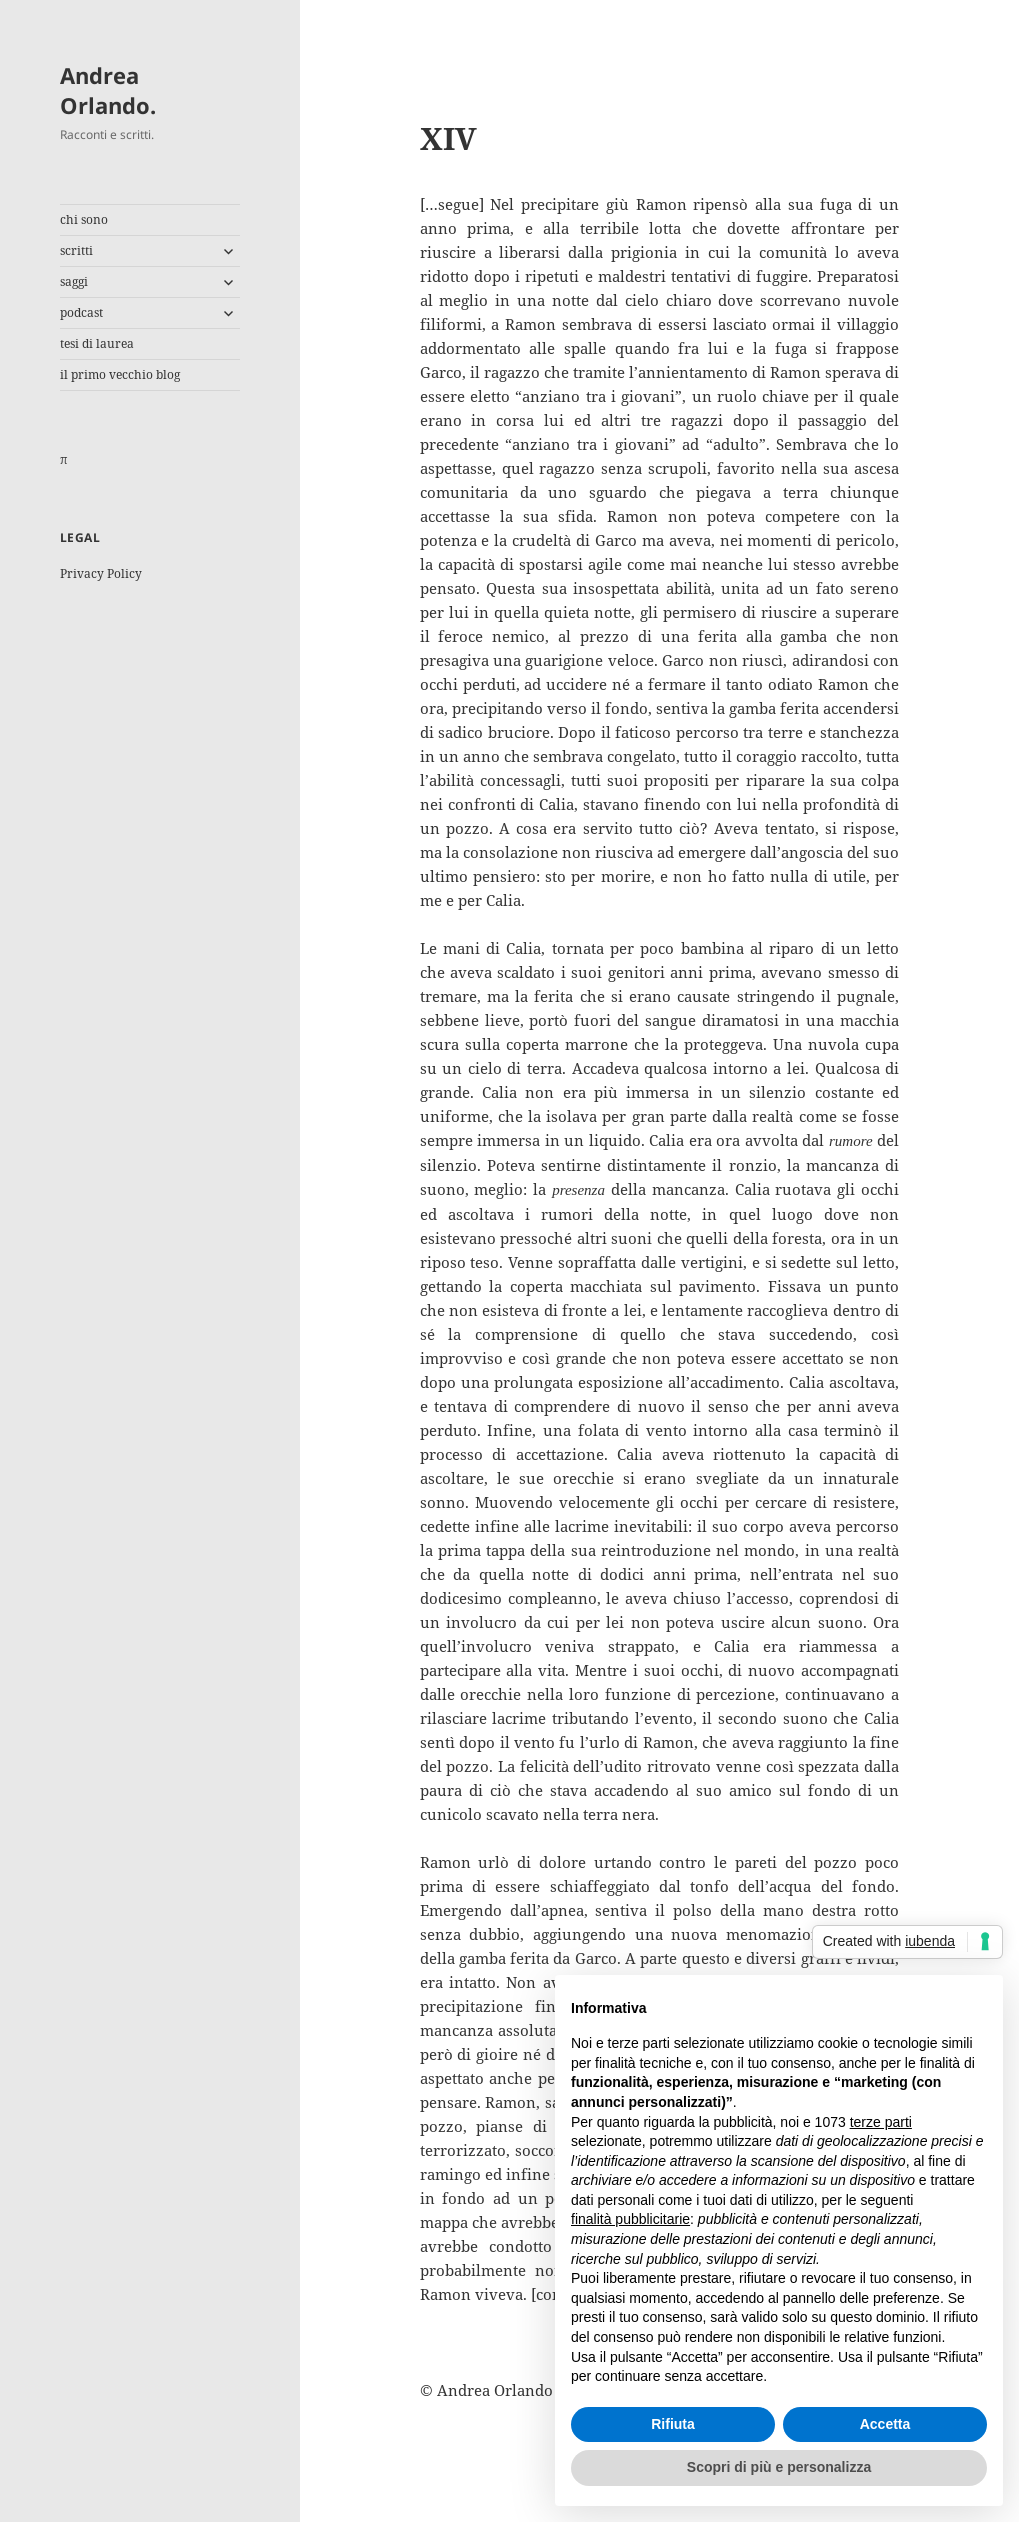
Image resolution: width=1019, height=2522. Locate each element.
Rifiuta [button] (673, 2424)
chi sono (84, 219)
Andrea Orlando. (108, 90)
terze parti (881, 2122)
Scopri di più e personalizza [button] (779, 2467)
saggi (74, 281)
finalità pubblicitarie (630, 2219)
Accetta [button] (885, 2424)
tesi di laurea (97, 343)
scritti (76, 250)
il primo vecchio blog (120, 374)
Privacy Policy (101, 573)
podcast (81, 312)
